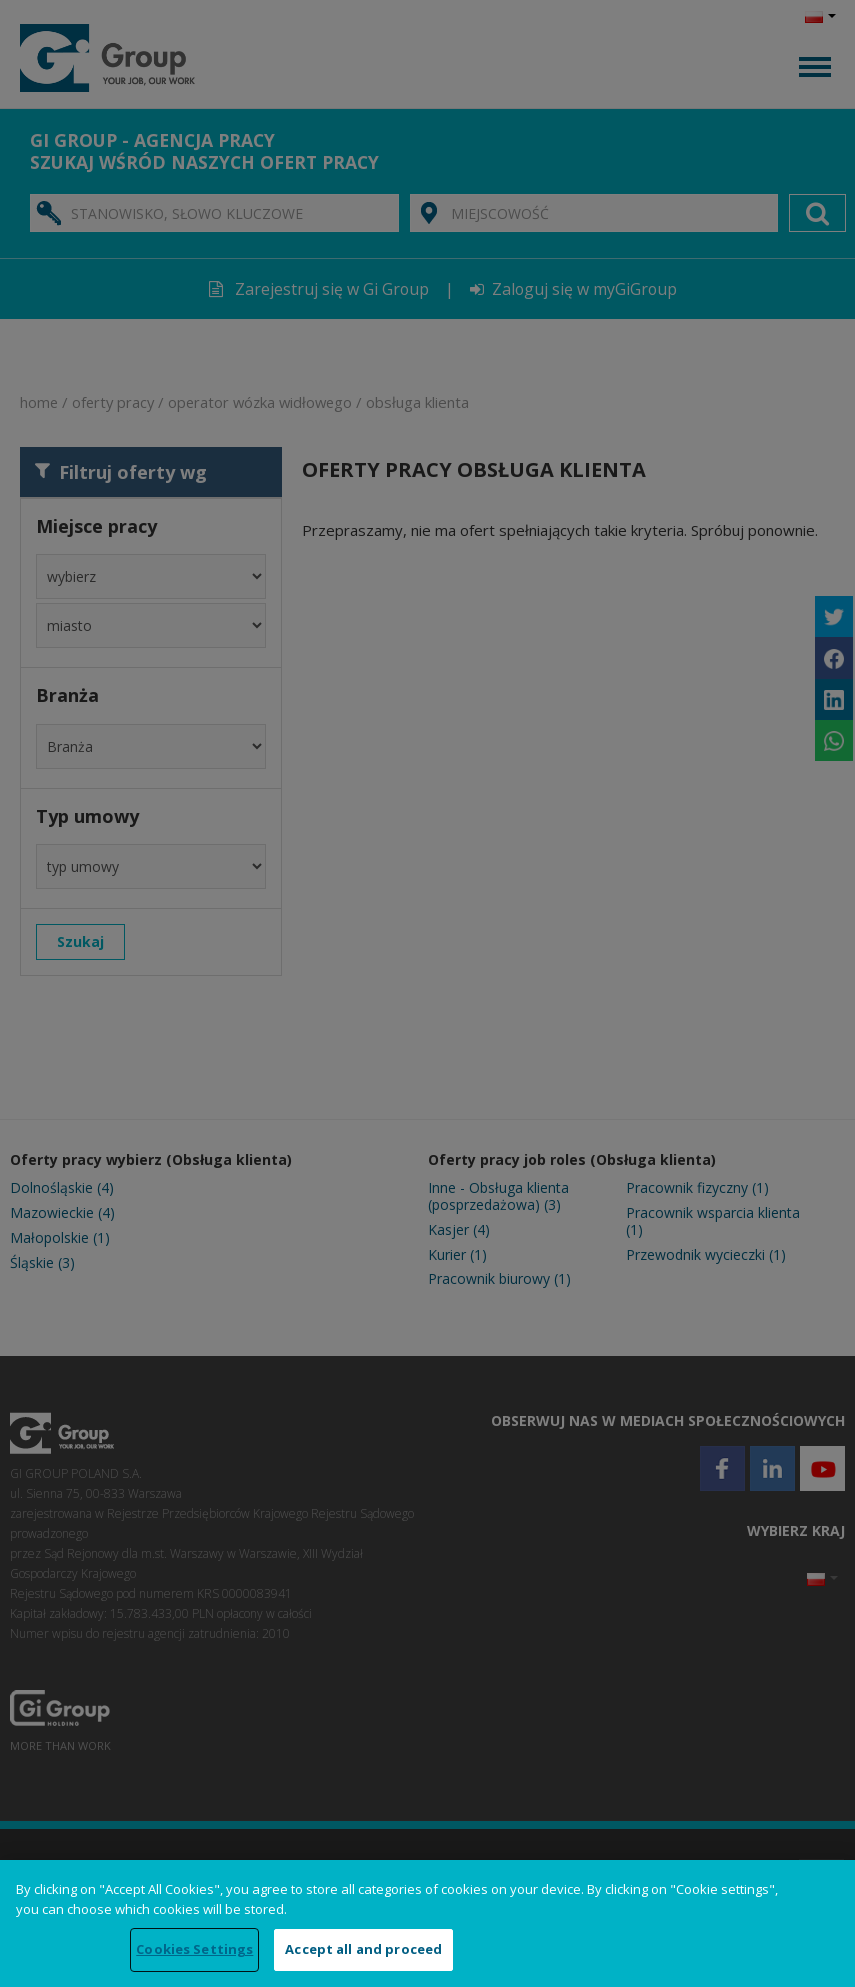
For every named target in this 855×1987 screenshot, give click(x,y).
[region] (427, 1923)
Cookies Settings (194, 1949)
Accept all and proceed (363, 1949)
